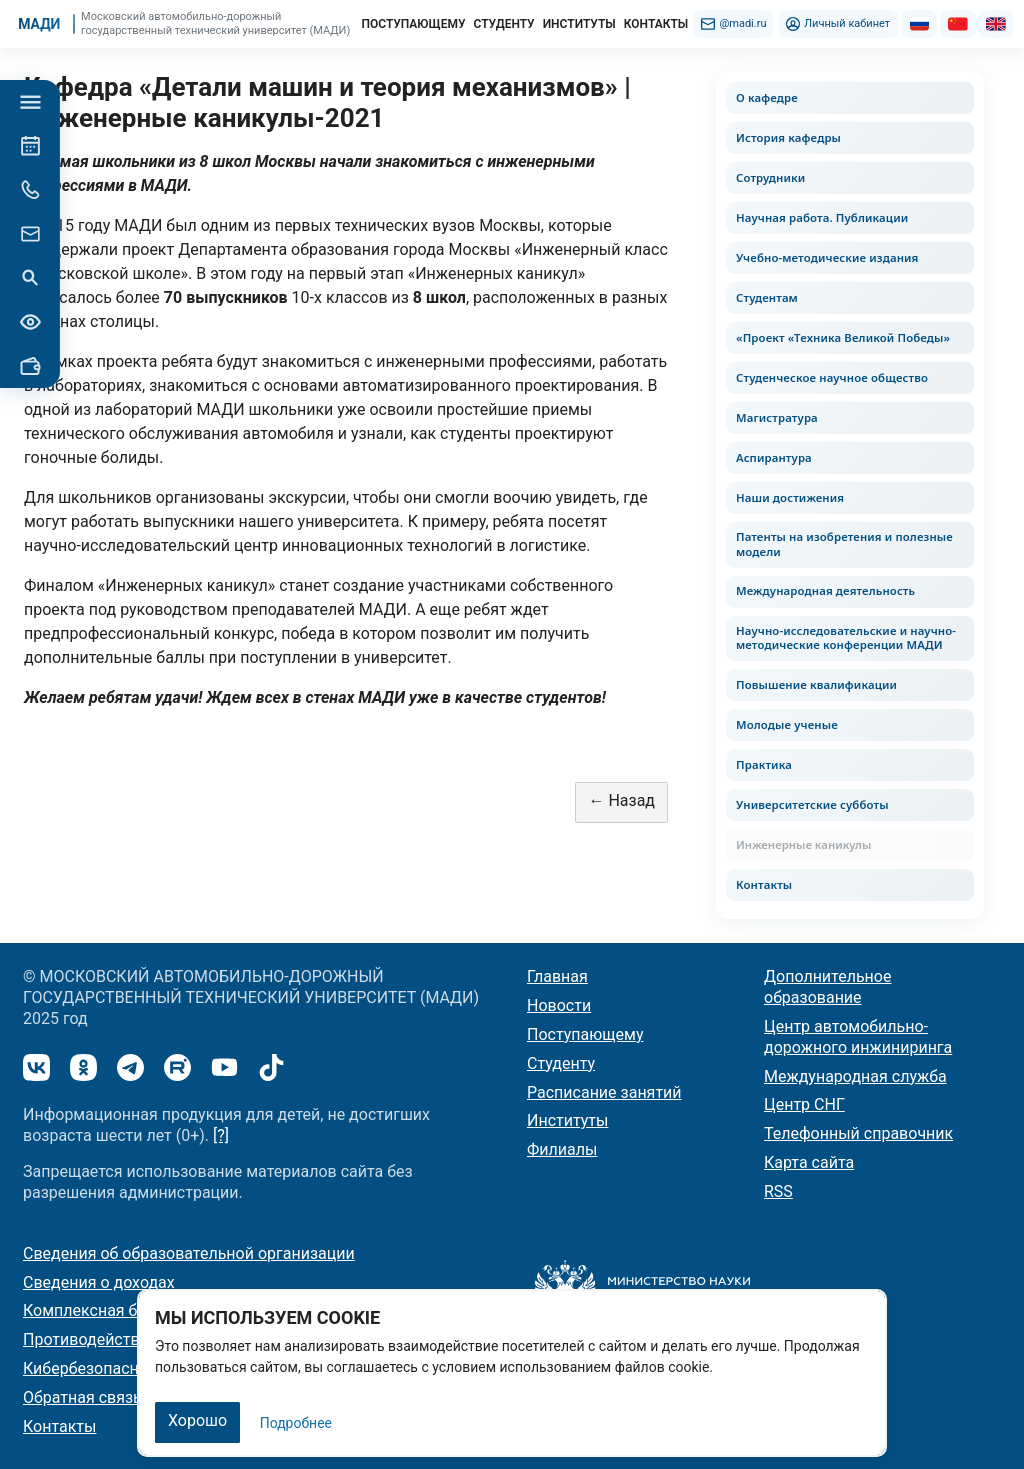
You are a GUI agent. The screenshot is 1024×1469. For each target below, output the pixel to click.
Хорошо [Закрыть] (197, 1420)
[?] (221, 1135)
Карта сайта (809, 1162)
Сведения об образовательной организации (189, 1253)
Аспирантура (774, 457)
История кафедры (788, 137)
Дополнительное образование (827, 987)
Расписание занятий (604, 1092)
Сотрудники (770, 177)
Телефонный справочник (858, 1133)
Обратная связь (82, 1397)
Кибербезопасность (98, 1368)
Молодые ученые (787, 724)
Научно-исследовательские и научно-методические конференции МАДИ (846, 638)
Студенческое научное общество (832, 377)
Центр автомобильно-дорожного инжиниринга (858, 1037)
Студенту (561, 1063)
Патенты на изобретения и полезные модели (844, 544)
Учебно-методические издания (827, 257)
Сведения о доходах (99, 1282)
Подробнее (296, 1423)
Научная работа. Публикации (822, 217)
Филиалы (562, 1149)
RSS (778, 1191)
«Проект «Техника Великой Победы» (843, 337)
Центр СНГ (804, 1104)
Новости (559, 1005)
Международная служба (855, 1076)
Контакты (764, 884)
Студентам (767, 297)
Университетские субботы (812, 804)
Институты (567, 1120)
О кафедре (767, 97)
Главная (557, 976)
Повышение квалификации (816, 684)
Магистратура (777, 417)
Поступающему (585, 1034)
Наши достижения (790, 497)
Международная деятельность (825, 590)
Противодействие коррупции (132, 1339)
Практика (764, 764)
